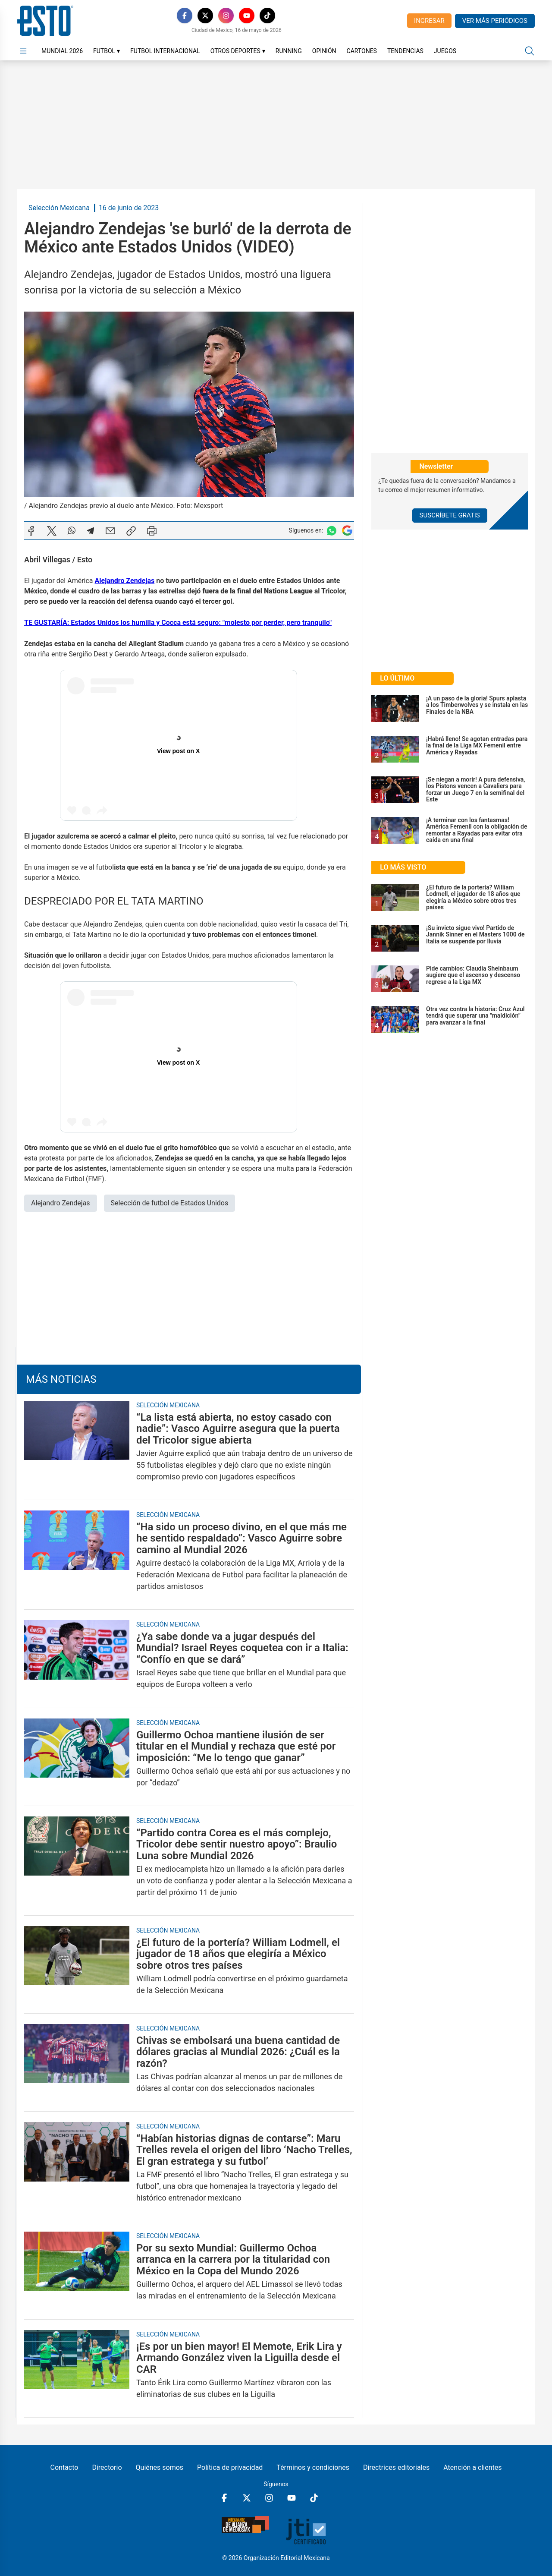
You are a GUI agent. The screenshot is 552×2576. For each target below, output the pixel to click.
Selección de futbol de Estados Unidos (170, 1203)
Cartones (362, 50)
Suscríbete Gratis (450, 515)
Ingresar (429, 21)
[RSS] (288, 15)
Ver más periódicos (494, 21)
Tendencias (405, 50)
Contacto (64, 2467)
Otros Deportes (237, 51)
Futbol (106, 51)
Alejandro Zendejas (60, 1203)
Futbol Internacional (165, 50)
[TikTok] (267, 15)
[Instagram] (226, 15)
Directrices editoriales (396, 2467)
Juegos (445, 50)
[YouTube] (246, 15)
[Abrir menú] (23, 51)
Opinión (324, 50)
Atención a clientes (472, 2467)
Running (289, 50)
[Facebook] (184, 15)
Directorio (107, 2467)
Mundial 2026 (62, 50)
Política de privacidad (230, 2467)
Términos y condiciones (312, 2467)
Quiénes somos (160, 2467)
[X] (205, 15)
